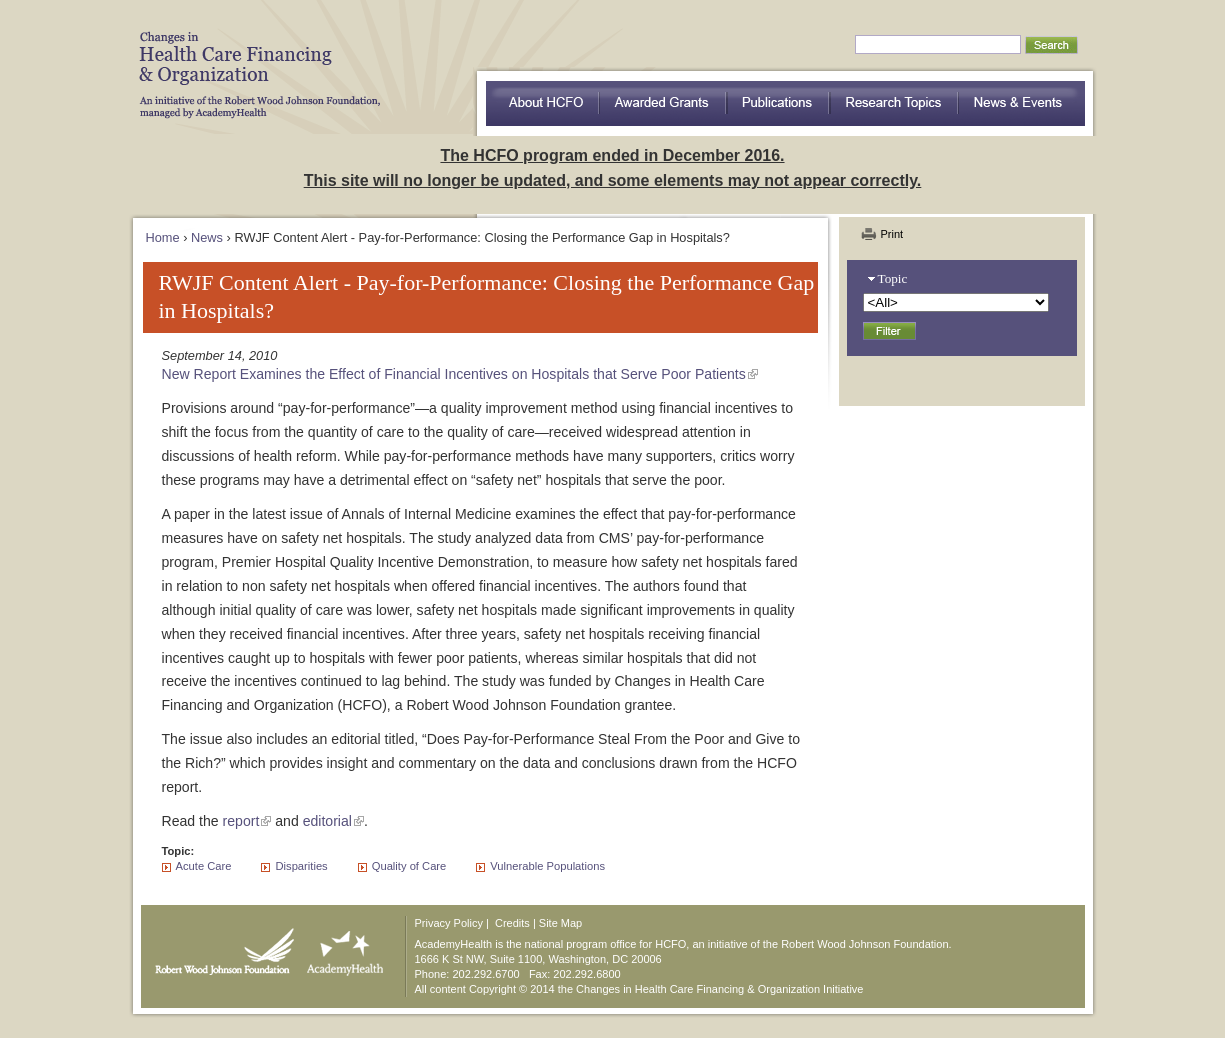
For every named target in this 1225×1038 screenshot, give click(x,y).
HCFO (253, 60)
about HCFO (542, 103)
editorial (327, 821)
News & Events (1022, 103)
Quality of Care (409, 866)
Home (163, 237)
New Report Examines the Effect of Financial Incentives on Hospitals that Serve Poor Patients (454, 374)
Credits (512, 923)
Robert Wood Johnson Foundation (219, 947)
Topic (893, 278)
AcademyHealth (340, 947)
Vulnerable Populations (547, 866)
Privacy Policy (449, 923)
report (241, 821)
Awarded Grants (663, 103)
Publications (778, 103)
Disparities (301, 866)
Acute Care (204, 866)
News (207, 237)
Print (892, 234)
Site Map (560, 923)
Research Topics (894, 103)
